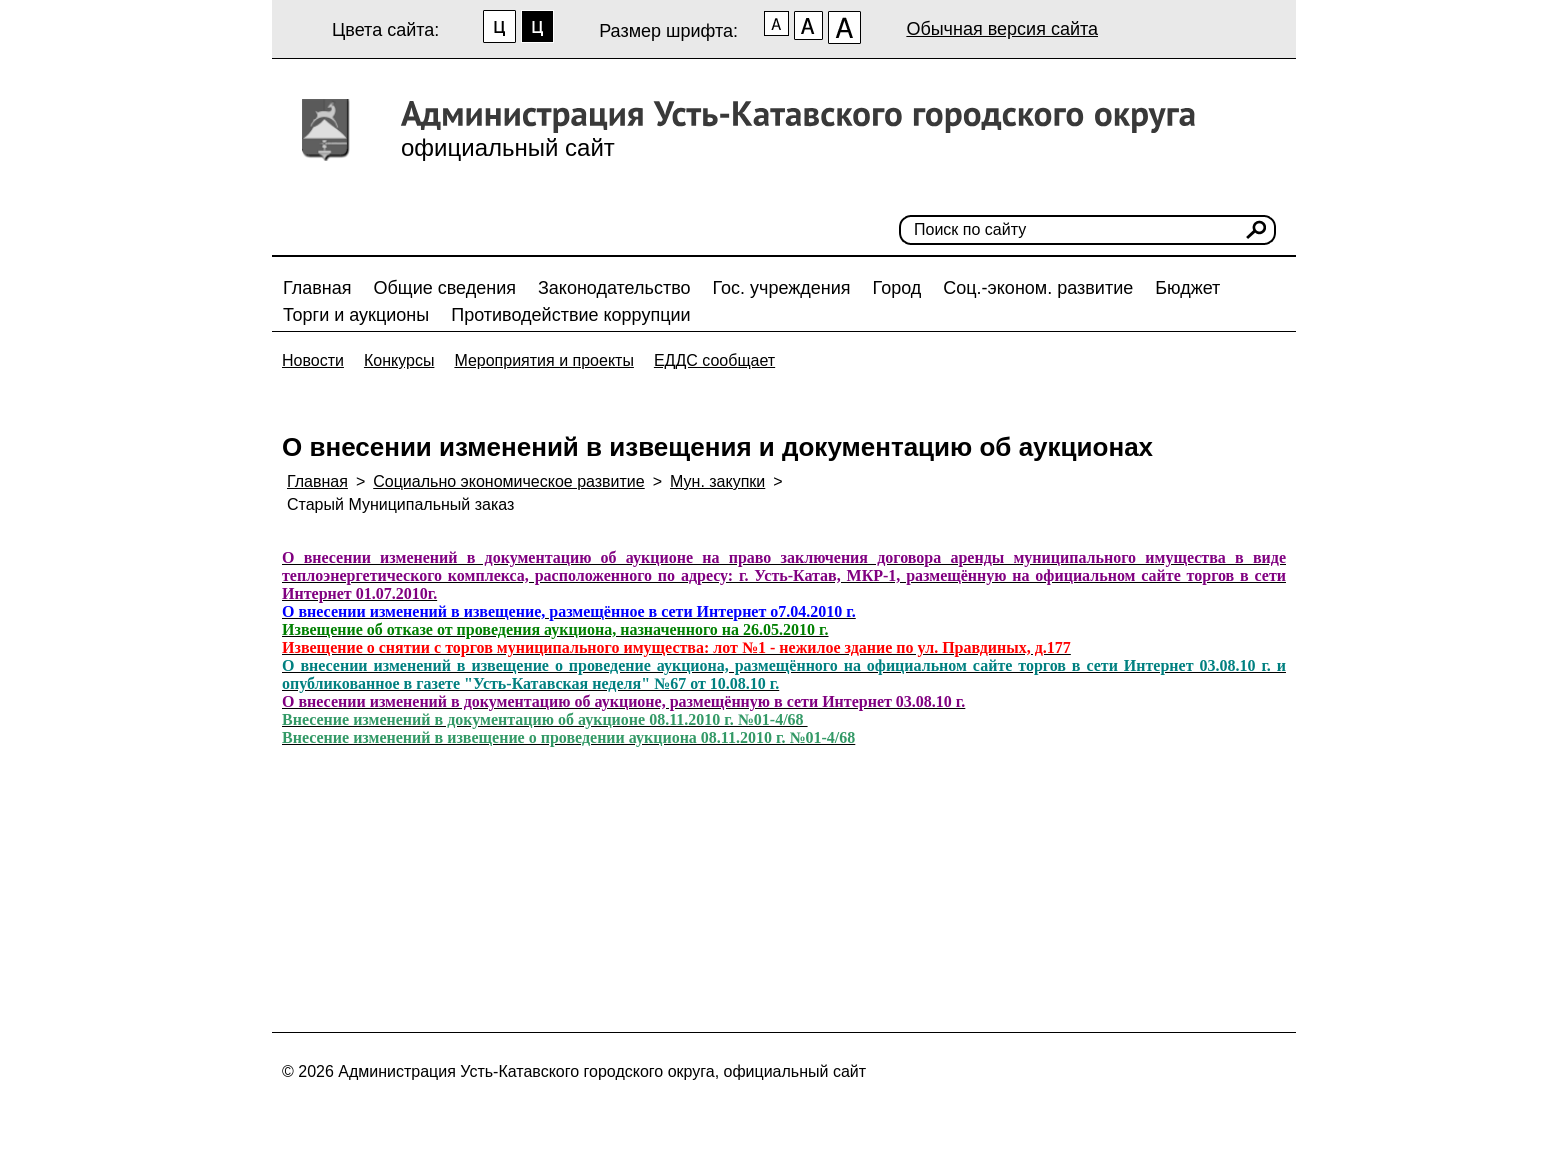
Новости (313, 360)
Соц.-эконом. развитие (1038, 288)
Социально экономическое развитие (508, 481)
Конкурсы (399, 360)
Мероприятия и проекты (544, 360)
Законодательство (614, 288)
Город (897, 288)
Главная (317, 288)
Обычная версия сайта (1002, 29)
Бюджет (1187, 288)
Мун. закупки (717, 481)
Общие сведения (445, 288)
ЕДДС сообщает (714, 360)
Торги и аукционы (356, 315)
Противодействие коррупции (570, 315)
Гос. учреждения (782, 288)
